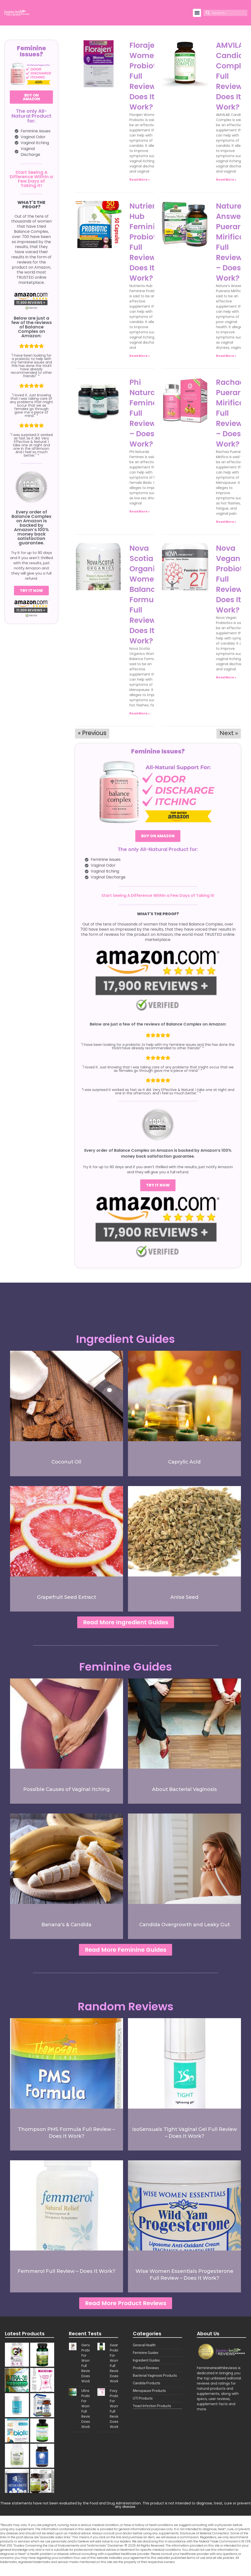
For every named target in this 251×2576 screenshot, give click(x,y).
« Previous (92, 733)
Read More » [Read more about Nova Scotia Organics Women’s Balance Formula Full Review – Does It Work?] (139, 713)
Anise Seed (184, 1597)
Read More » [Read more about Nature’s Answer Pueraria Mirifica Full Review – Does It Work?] (226, 356)
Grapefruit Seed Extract (66, 1597)
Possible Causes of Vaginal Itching (66, 1790)
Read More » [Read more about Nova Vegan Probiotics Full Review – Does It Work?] (226, 677)
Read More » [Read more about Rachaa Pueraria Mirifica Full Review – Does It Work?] (226, 522)
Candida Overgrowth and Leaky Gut (184, 1926)
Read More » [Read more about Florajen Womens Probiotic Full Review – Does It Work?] (139, 179)
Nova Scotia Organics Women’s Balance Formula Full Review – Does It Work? (147, 594)
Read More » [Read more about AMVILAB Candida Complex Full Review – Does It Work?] (226, 179)
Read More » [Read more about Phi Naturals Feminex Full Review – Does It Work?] (139, 511)
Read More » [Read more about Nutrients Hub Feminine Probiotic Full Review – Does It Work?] (139, 356)
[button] (197, 13)
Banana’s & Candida (66, 1926)
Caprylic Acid (184, 1461)
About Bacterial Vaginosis (184, 1790)
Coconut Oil (66, 1461)
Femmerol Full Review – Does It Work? (66, 2274)
